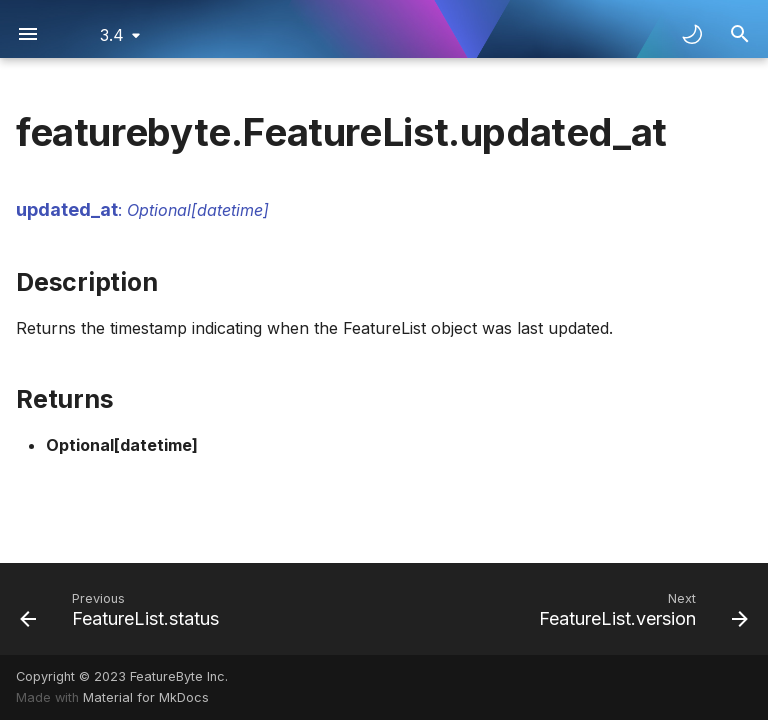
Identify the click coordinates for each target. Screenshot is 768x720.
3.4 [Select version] (112, 35)
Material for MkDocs (146, 697)
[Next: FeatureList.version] (640, 609)
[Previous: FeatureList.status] (123, 609)
